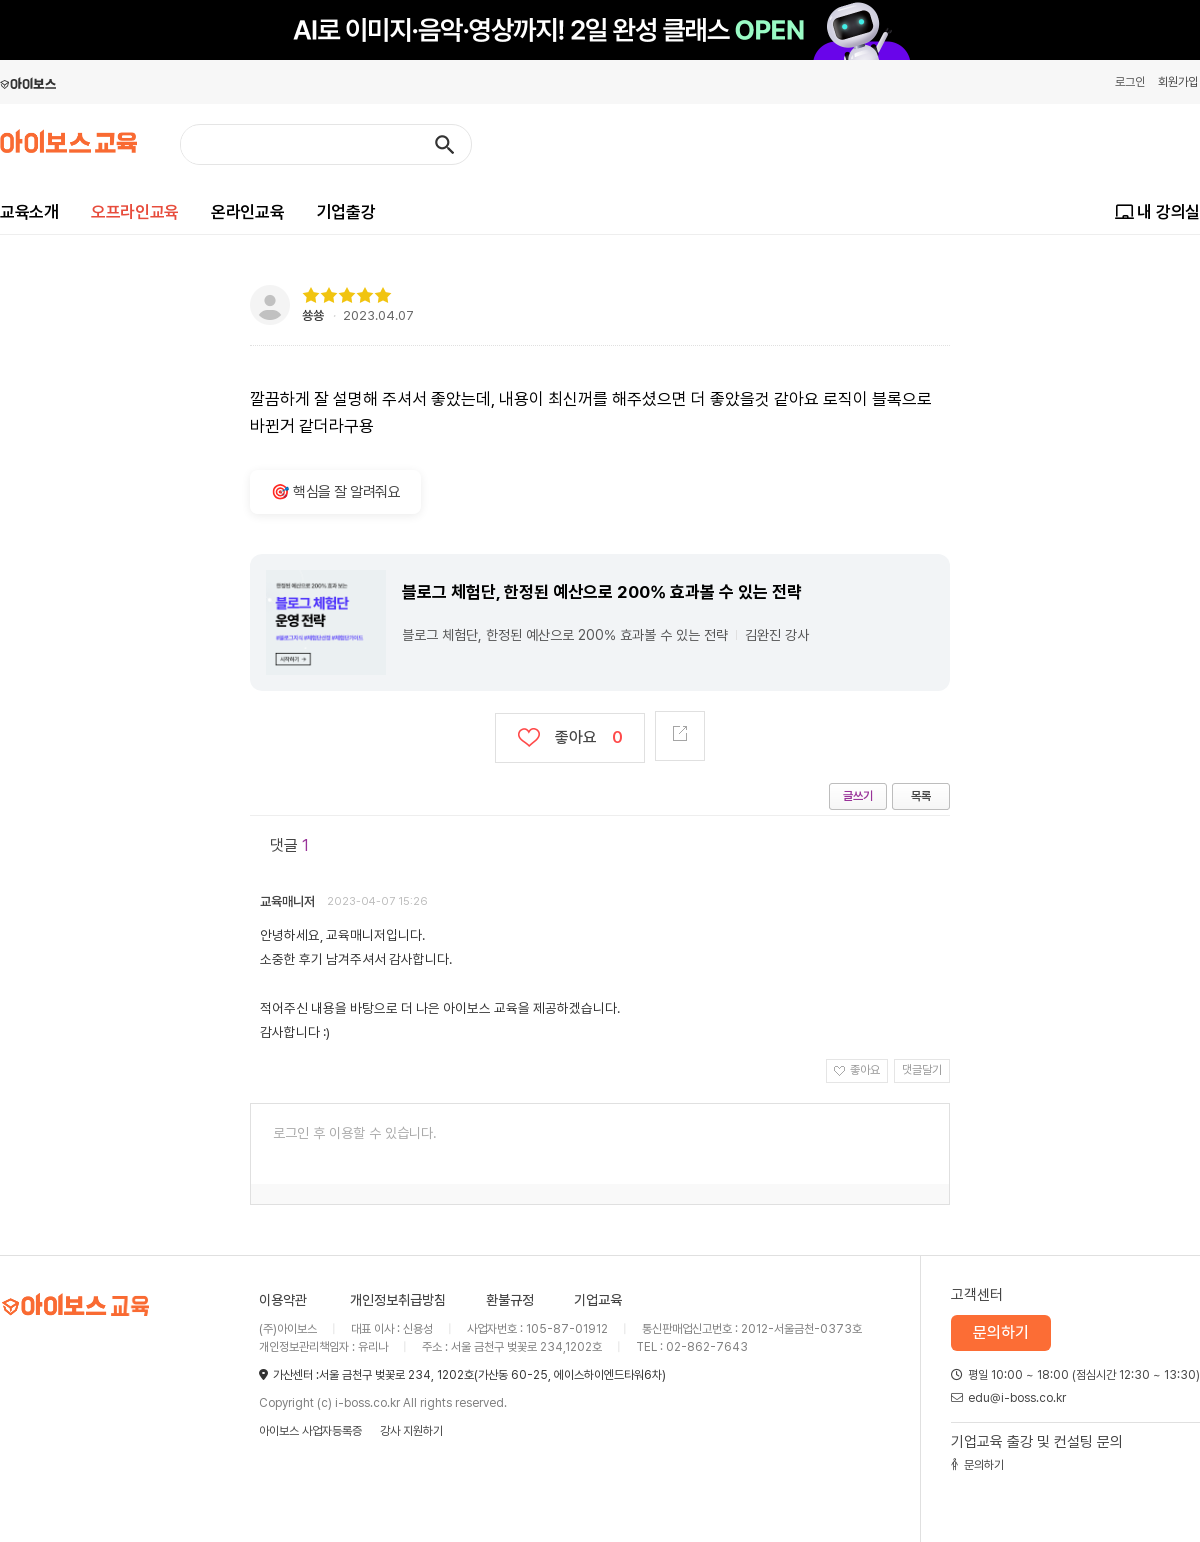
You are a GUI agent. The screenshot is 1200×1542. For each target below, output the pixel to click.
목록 (921, 796)
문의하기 (1001, 1332)
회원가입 (1178, 82)
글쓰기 (858, 796)
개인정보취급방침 (398, 1300)
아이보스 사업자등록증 (310, 1431)
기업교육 (598, 1300)
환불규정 (510, 1300)
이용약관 (283, 1300)
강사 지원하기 (411, 1431)
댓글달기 (922, 1070)
